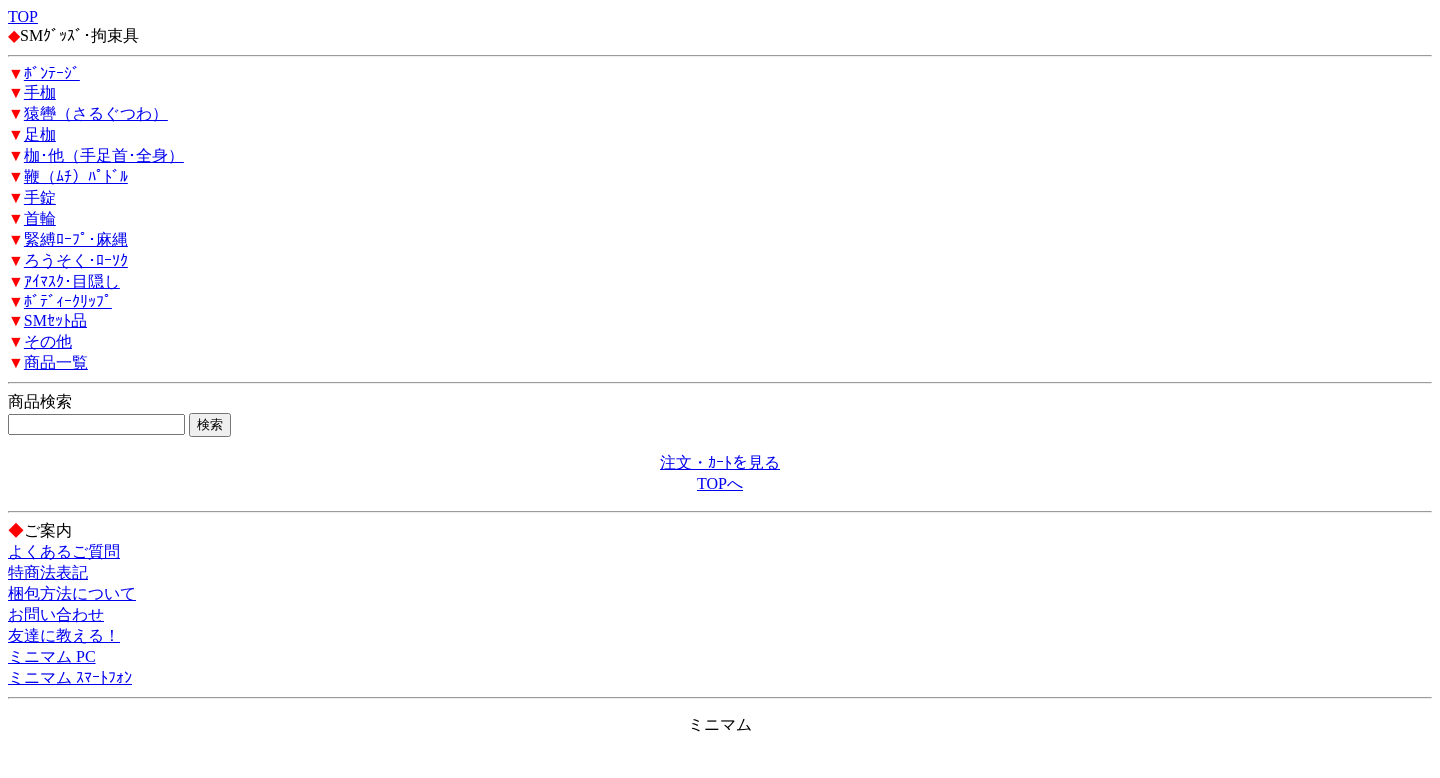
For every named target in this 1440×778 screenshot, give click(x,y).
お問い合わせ (56, 614)
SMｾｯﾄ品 (55, 320)
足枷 (40, 134)
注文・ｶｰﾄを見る (720, 462)
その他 (48, 341)
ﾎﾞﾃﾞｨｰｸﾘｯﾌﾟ (68, 301)
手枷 (40, 92)
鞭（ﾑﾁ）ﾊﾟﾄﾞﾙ (76, 176)
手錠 (40, 197)
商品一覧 (56, 362)
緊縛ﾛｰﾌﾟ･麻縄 (76, 239)
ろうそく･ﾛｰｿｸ (76, 260)
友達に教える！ (64, 635)
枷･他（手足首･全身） (104, 155)
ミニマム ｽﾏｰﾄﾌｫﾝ (70, 677)
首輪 (40, 218)
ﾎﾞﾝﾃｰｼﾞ (52, 73)
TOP (23, 16)
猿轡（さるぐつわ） (96, 113)
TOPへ (720, 483)
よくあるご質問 (64, 551)
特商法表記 (48, 572)
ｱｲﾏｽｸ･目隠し (72, 281)
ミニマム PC (52, 656)
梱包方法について (72, 593)
